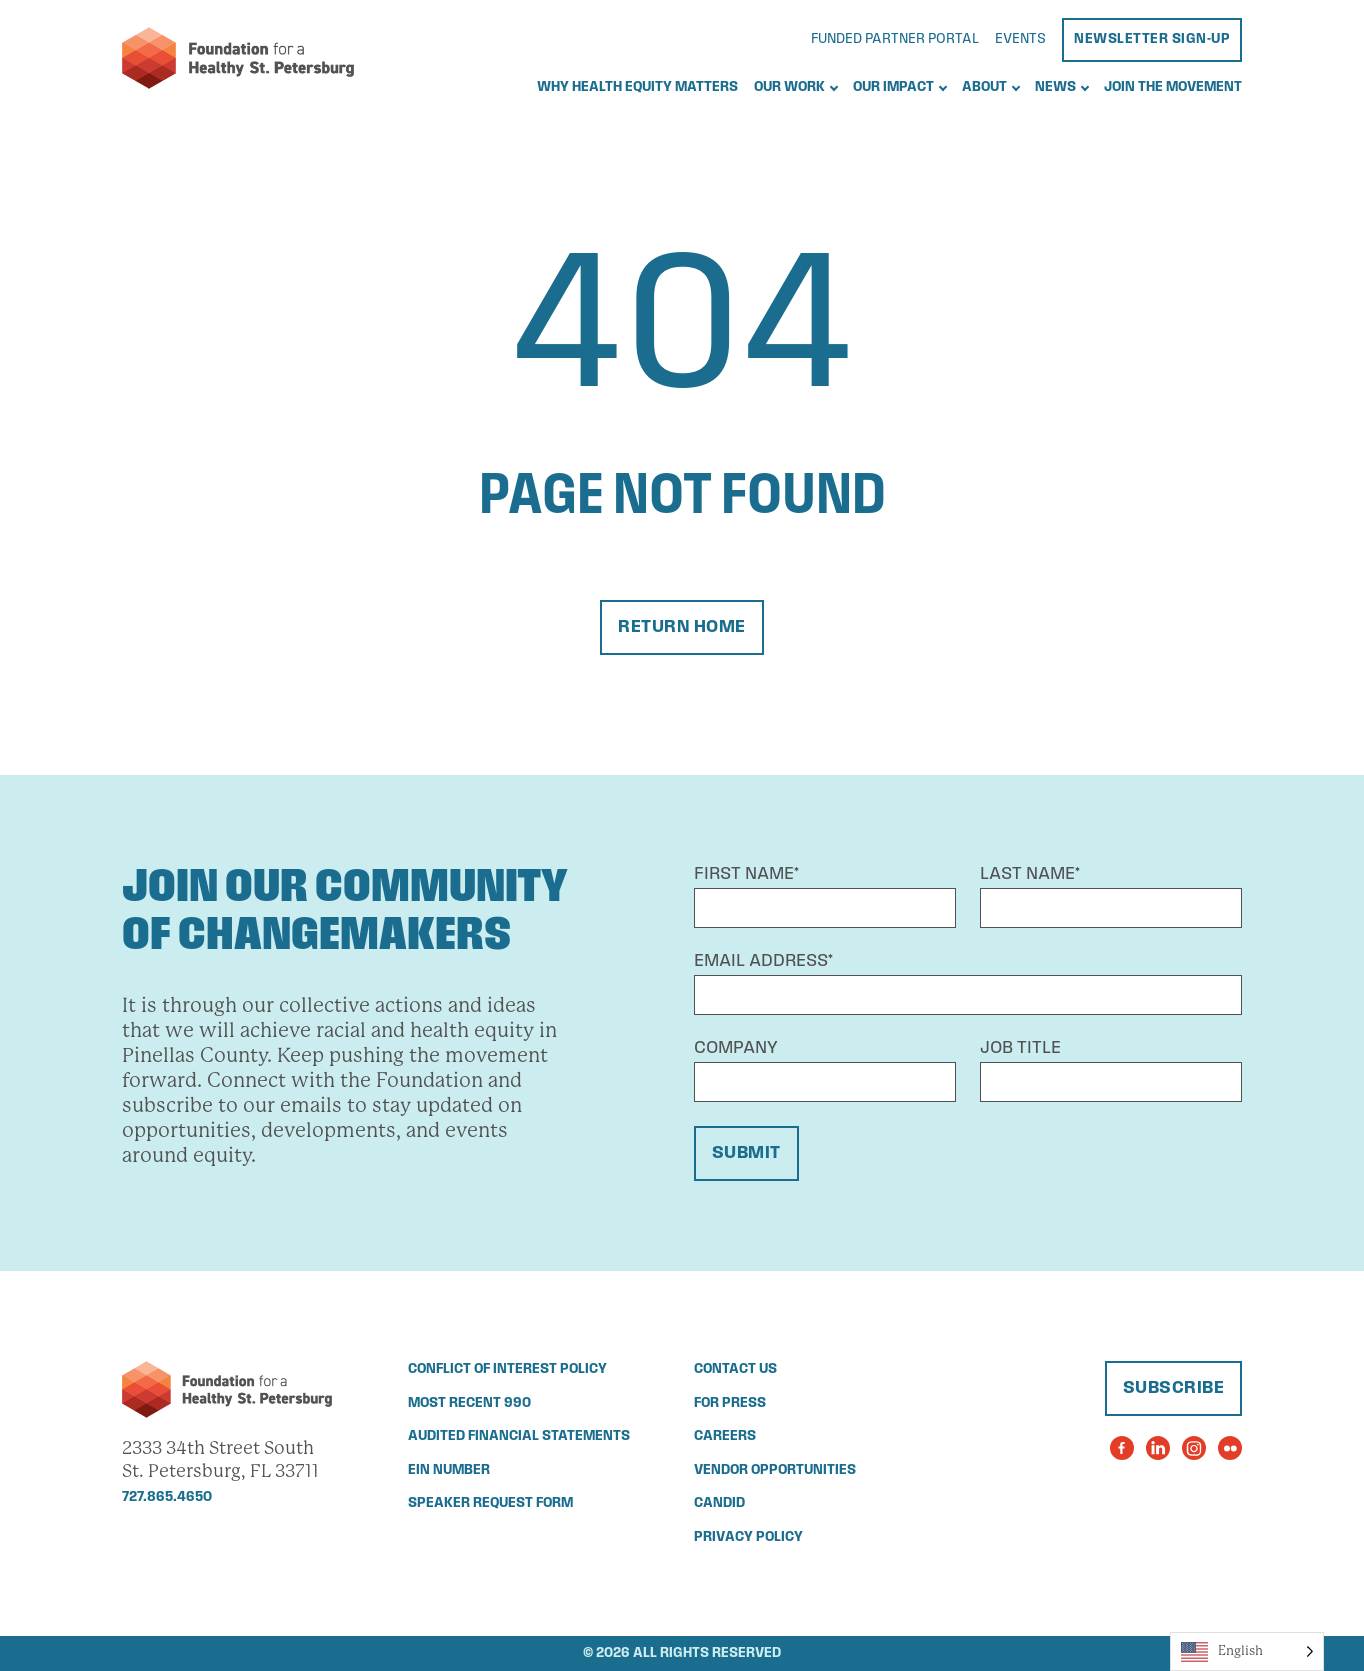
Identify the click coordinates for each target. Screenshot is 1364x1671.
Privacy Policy (748, 1537)
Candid (719, 1503)
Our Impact (893, 87)
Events (1020, 39)
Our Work (789, 87)
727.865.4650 (167, 1497)
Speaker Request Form (490, 1503)
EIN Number (449, 1470)
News (1055, 87)
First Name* (746, 874)
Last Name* (1030, 874)
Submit (746, 1153)
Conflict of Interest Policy (507, 1369)
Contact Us (735, 1369)
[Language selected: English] (1247, 1651)
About (984, 87)
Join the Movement (1173, 87)
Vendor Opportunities (775, 1470)
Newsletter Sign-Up (1152, 39)
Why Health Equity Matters (637, 87)
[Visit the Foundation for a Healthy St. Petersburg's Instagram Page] (1194, 1448)
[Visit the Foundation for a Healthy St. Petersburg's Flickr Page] (1230, 1448)
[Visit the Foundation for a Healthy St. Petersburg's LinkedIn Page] (1158, 1448)
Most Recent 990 (469, 1403)
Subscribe (1174, 1388)
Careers (725, 1436)
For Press (730, 1403)
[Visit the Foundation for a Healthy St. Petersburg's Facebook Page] (1122, 1448)
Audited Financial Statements (519, 1436)
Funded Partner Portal (895, 39)
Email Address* (763, 961)
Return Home (682, 627)
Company (736, 1048)
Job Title (1020, 1048)
